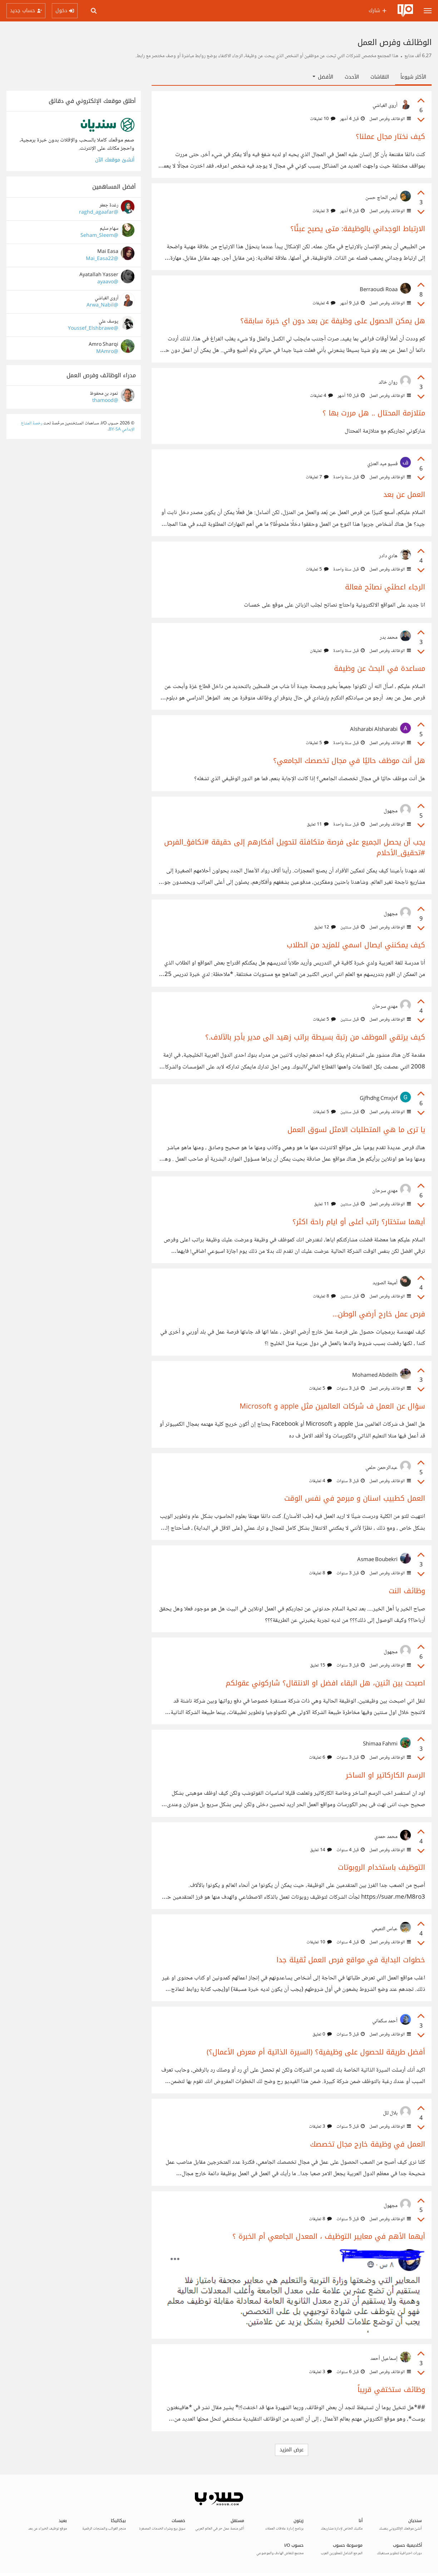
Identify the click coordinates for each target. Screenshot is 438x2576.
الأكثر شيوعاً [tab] (413, 77)
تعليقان (319, 651)
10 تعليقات (322, 119)
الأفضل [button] (322, 77)
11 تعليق (318, 824)
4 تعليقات (323, 303)
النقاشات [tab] (379, 77)
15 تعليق (321, 1665)
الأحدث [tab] (352, 77)
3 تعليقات (323, 211)
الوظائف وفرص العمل (389, 119)
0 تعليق (322, 2034)
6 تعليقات (320, 1758)
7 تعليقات (317, 477)
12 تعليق (325, 927)
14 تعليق (321, 1850)
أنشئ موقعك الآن (114, 160)
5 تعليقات (317, 569)
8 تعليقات (324, 1296)
